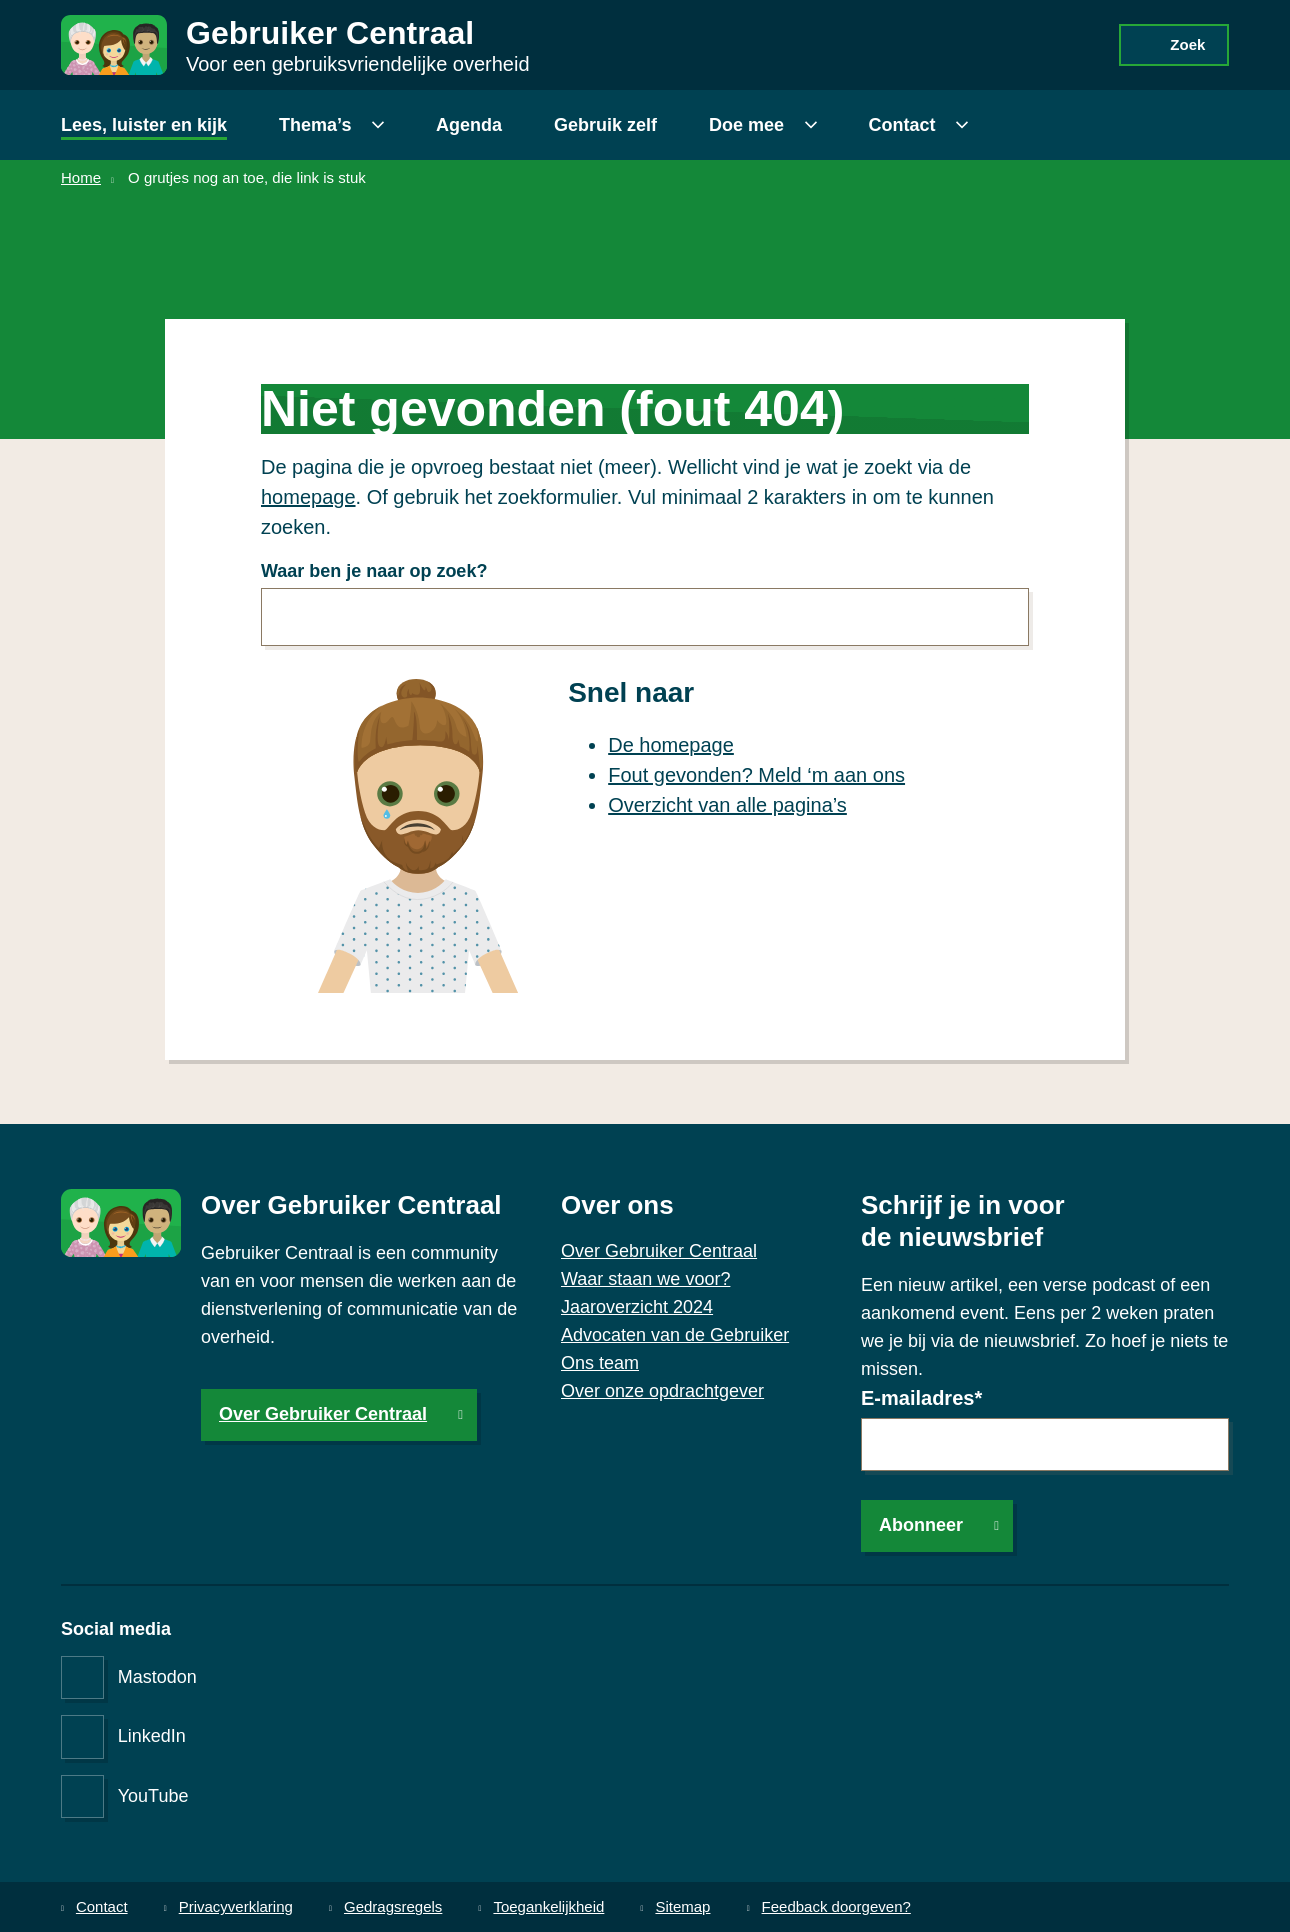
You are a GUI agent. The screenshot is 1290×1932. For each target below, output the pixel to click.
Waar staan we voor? (645, 1279)
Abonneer (921, 1525)
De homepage (671, 744)
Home (81, 177)
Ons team (600, 1363)
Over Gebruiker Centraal (323, 1414)
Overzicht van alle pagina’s (727, 804)
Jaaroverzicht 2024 (637, 1307)
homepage (308, 496)
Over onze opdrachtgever (662, 1391)
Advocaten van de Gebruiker (675, 1335)
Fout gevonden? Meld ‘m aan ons (756, 774)
